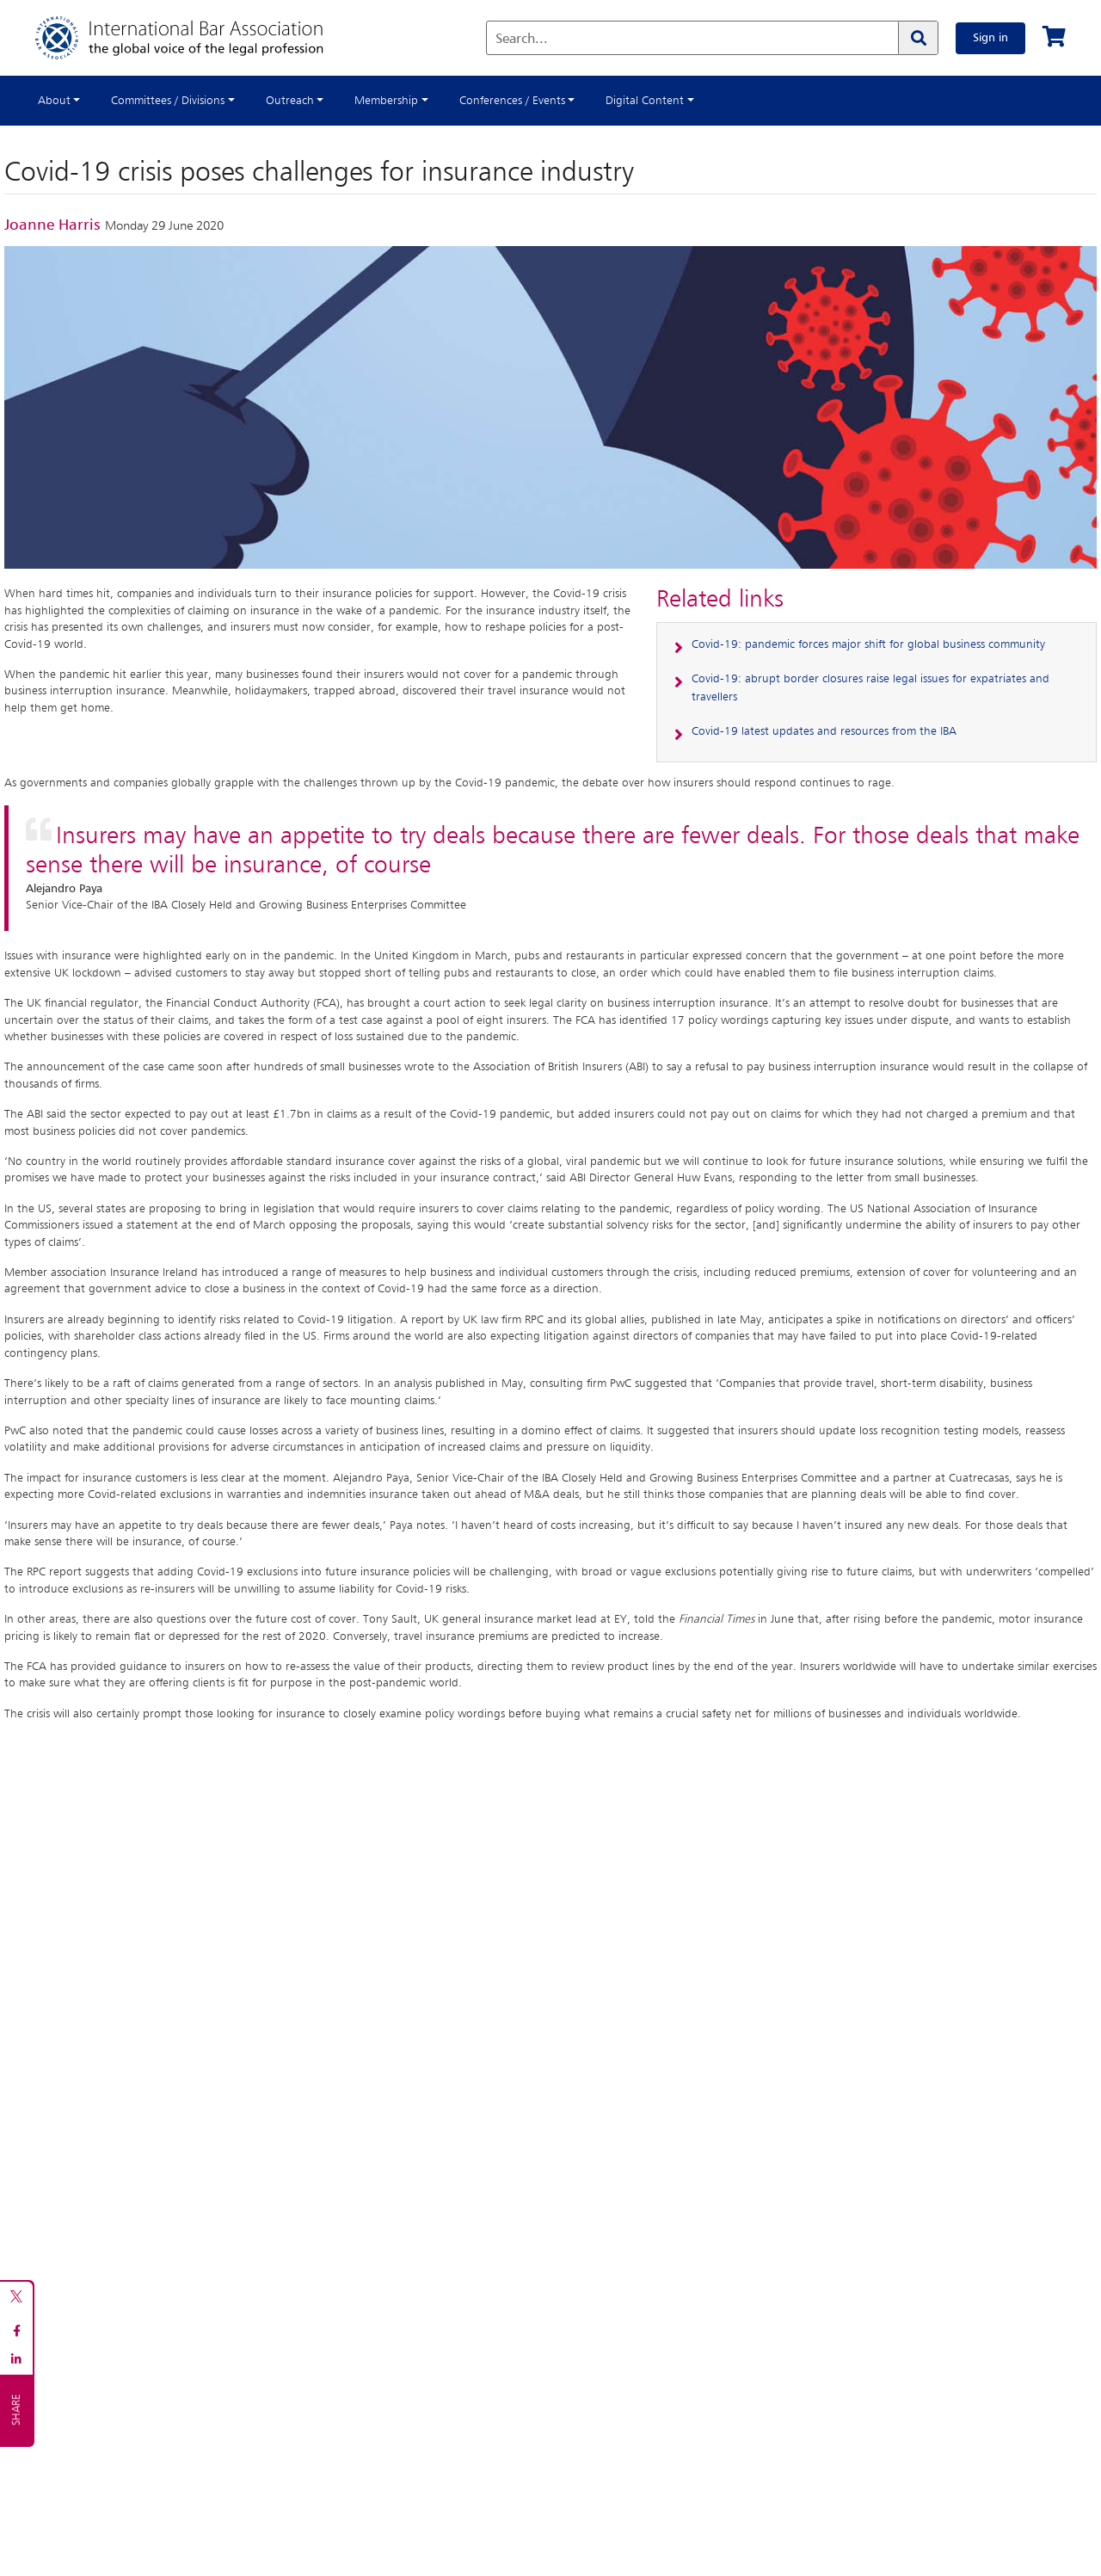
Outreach (290, 101)
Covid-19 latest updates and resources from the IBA (824, 731)
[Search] (918, 38)
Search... (521, 39)
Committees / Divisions (168, 101)
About (54, 101)
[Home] (196, 38)
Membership (386, 101)
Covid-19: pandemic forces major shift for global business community (868, 644)
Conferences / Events (512, 101)
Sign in (990, 38)
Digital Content (645, 101)
